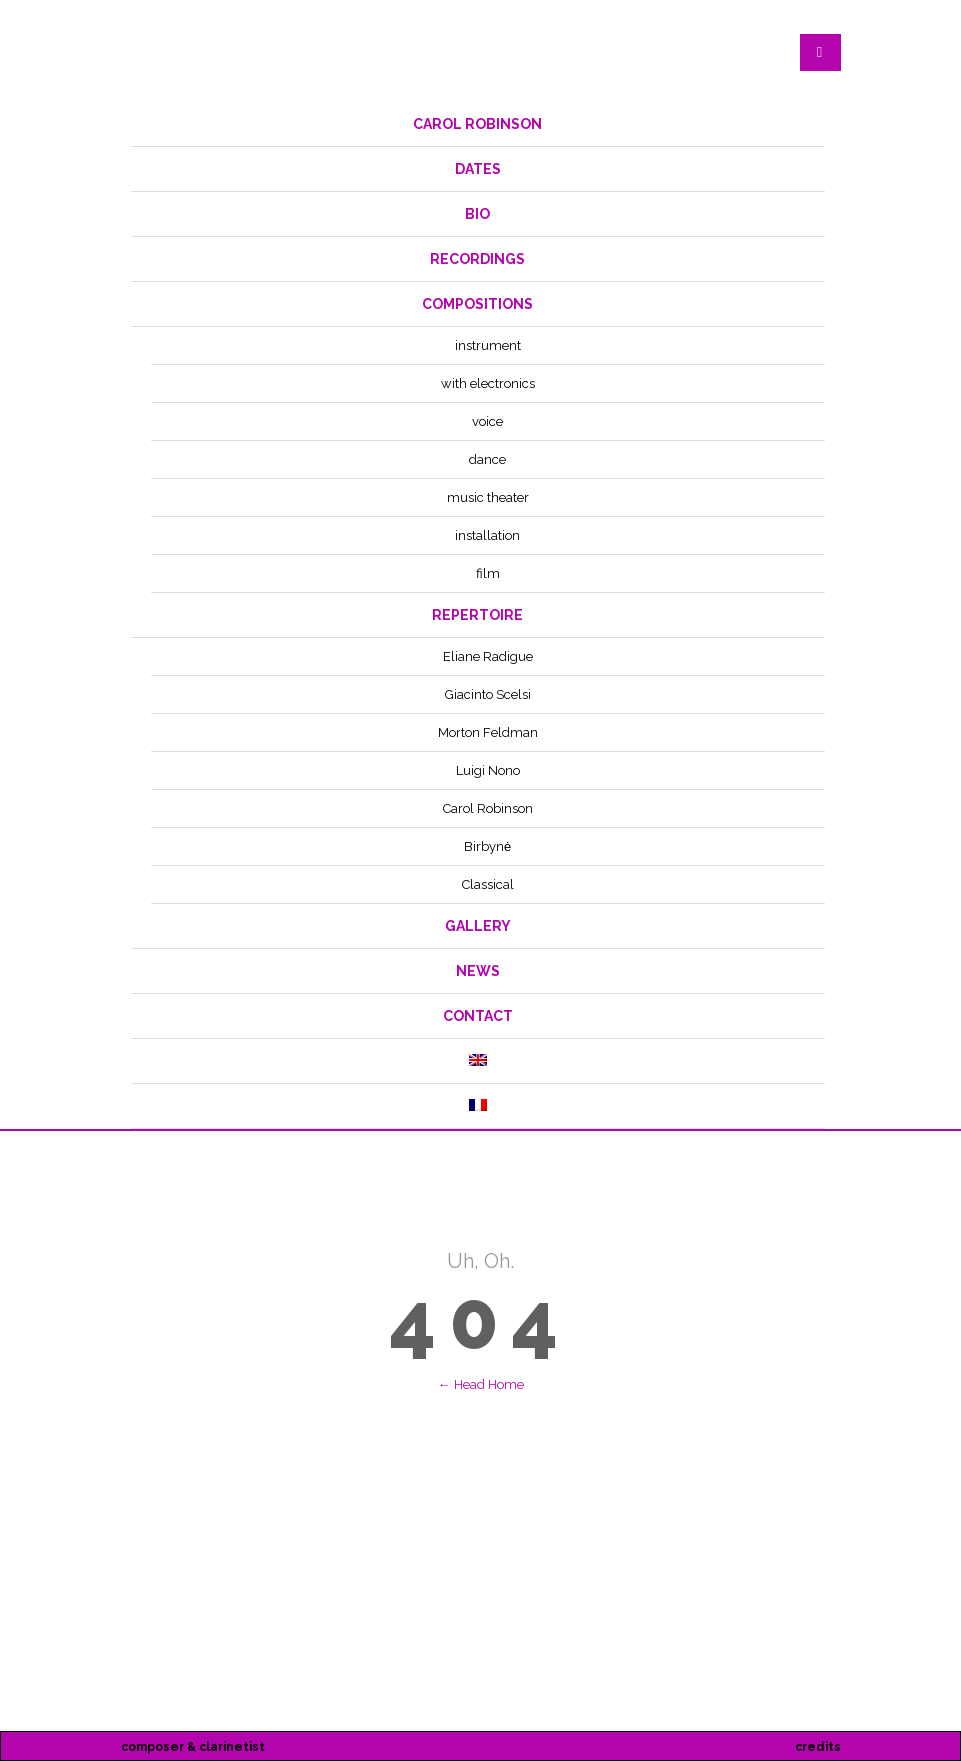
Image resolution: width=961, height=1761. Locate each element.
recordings (477, 259)
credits (818, 1747)
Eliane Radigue (488, 656)
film (488, 573)
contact (478, 1016)
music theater (488, 497)
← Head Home (481, 1384)
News (478, 971)
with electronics (488, 383)
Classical (488, 884)
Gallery (478, 926)
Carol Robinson (477, 124)
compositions (477, 304)
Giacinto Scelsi (488, 694)
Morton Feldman (488, 732)
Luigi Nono (488, 770)
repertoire (477, 615)
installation (487, 535)
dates (478, 169)
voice (487, 421)
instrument (488, 345)
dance (487, 459)
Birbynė (487, 846)
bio (477, 214)
